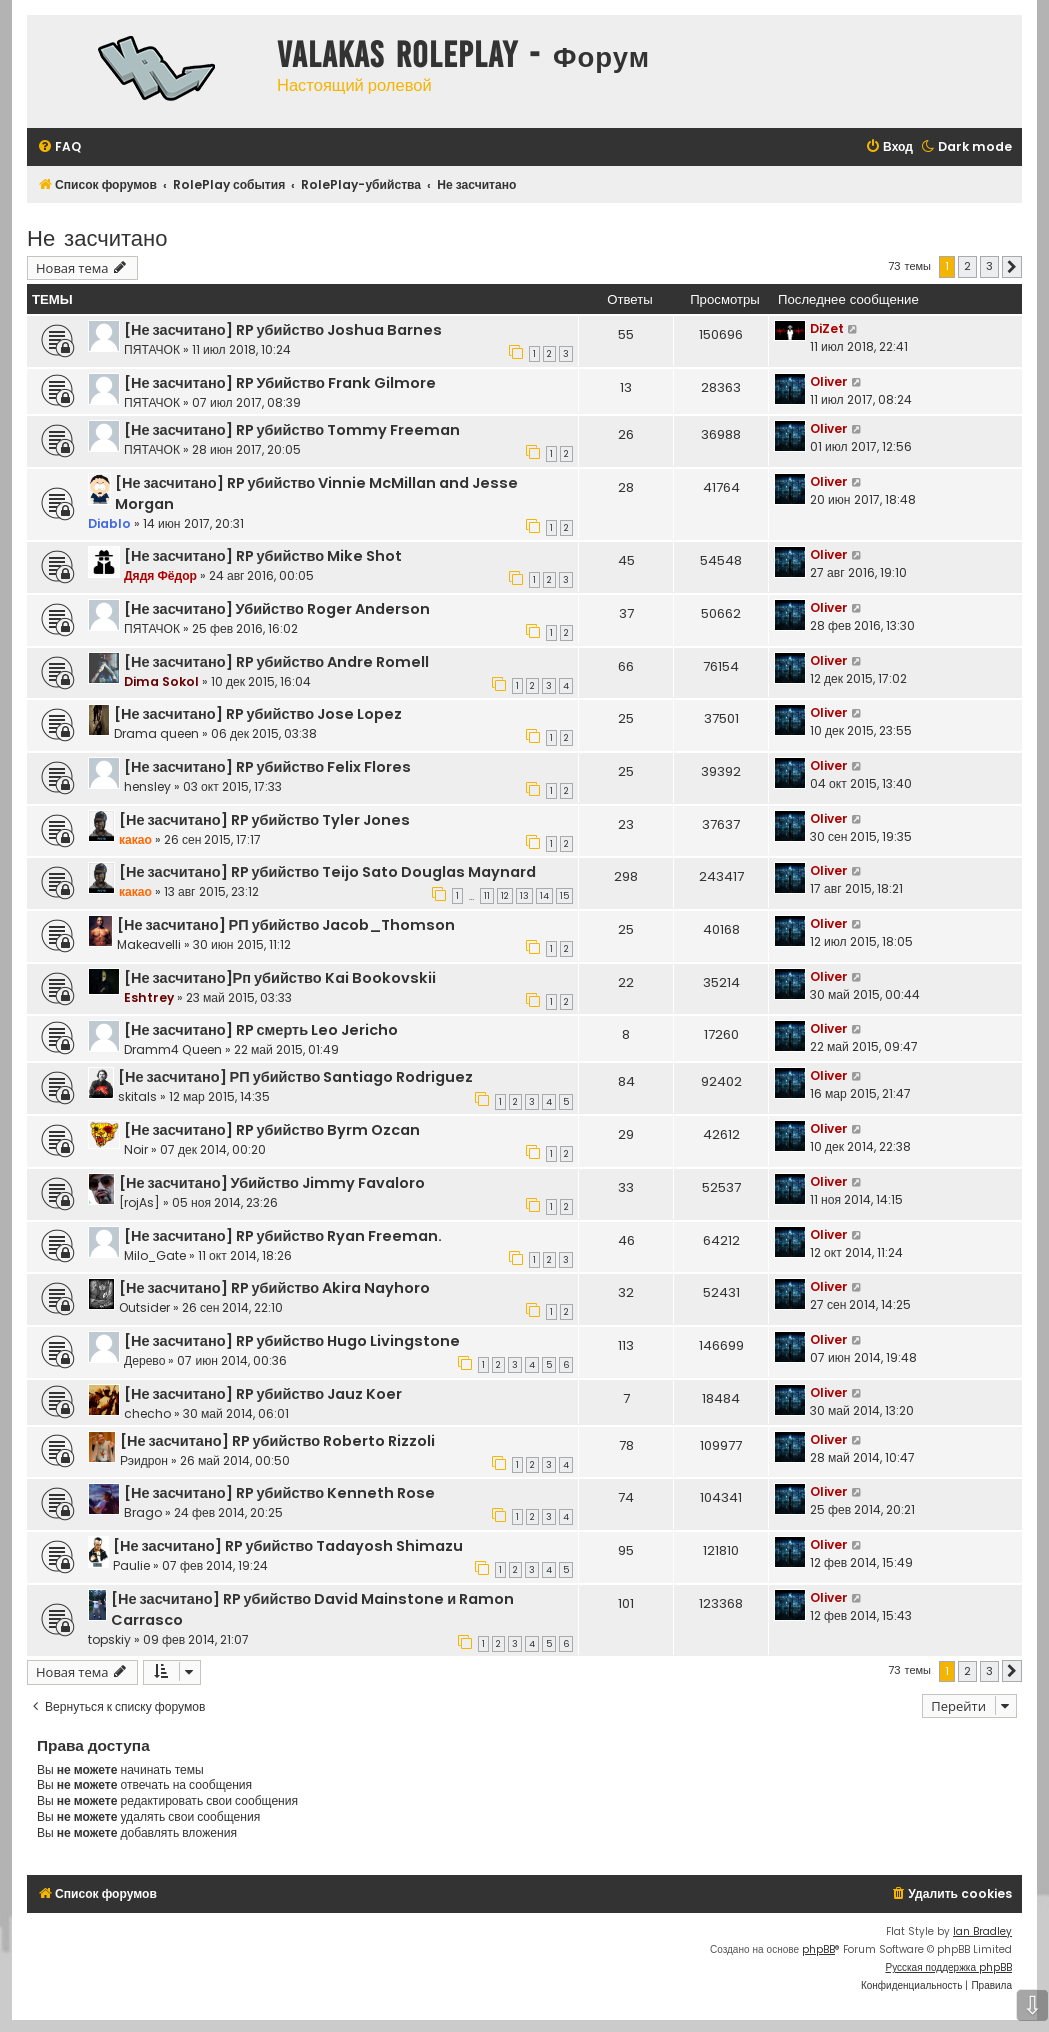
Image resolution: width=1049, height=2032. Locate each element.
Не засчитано (97, 236)
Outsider (144, 1307)
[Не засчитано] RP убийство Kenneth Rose (279, 1493)
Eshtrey (149, 997)
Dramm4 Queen (173, 1049)
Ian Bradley (982, 1931)
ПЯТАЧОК (152, 349)
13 (524, 896)
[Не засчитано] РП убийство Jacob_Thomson (286, 925)
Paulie (131, 1565)
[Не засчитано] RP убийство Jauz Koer (263, 1394)
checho (147, 1413)
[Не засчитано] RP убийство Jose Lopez (258, 714)
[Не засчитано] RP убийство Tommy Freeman (292, 430)
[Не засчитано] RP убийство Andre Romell (276, 662)
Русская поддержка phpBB (948, 1967)
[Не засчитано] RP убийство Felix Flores (267, 767)
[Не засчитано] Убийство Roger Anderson (277, 609)
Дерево (144, 1360)
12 (505, 896)
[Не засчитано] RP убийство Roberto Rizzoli (277, 1441)
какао (135, 839)
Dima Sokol (161, 681)
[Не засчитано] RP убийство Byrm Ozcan (272, 1130)
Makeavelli (149, 944)
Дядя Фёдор (160, 575)
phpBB (818, 1949)
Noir (136, 1149)
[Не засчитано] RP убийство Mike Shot (263, 556)
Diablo (109, 523)
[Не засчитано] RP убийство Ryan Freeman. (283, 1236)
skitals (137, 1096)
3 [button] (989, 266)
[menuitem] (59, 147)
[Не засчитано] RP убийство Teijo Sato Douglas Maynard (327, 872)
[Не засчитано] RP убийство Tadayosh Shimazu (288, 1546)
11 (487, 896)
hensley (147, 786)
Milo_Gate (155, 1255)
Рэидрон (144, 1460)
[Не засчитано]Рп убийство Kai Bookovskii (280, 978)
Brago (143, 1512)
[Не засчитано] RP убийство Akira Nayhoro (274, 1288)
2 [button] (967, 266)
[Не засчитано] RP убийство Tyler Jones (264, 820)
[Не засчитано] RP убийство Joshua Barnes (283, 330)
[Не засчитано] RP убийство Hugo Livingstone (292, 1341)
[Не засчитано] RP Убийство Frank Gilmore (280, 383)
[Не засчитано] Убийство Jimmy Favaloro (272, 1183)
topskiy (109, 1639)
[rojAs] (139, 1202)
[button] (1012, 267)
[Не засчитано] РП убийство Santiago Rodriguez (295, 1077)
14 (544, 896)
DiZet (827, 328)
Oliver (829, 381)
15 (564, 896)
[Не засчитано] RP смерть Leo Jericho (261, 1030)
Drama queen (156, 733)
